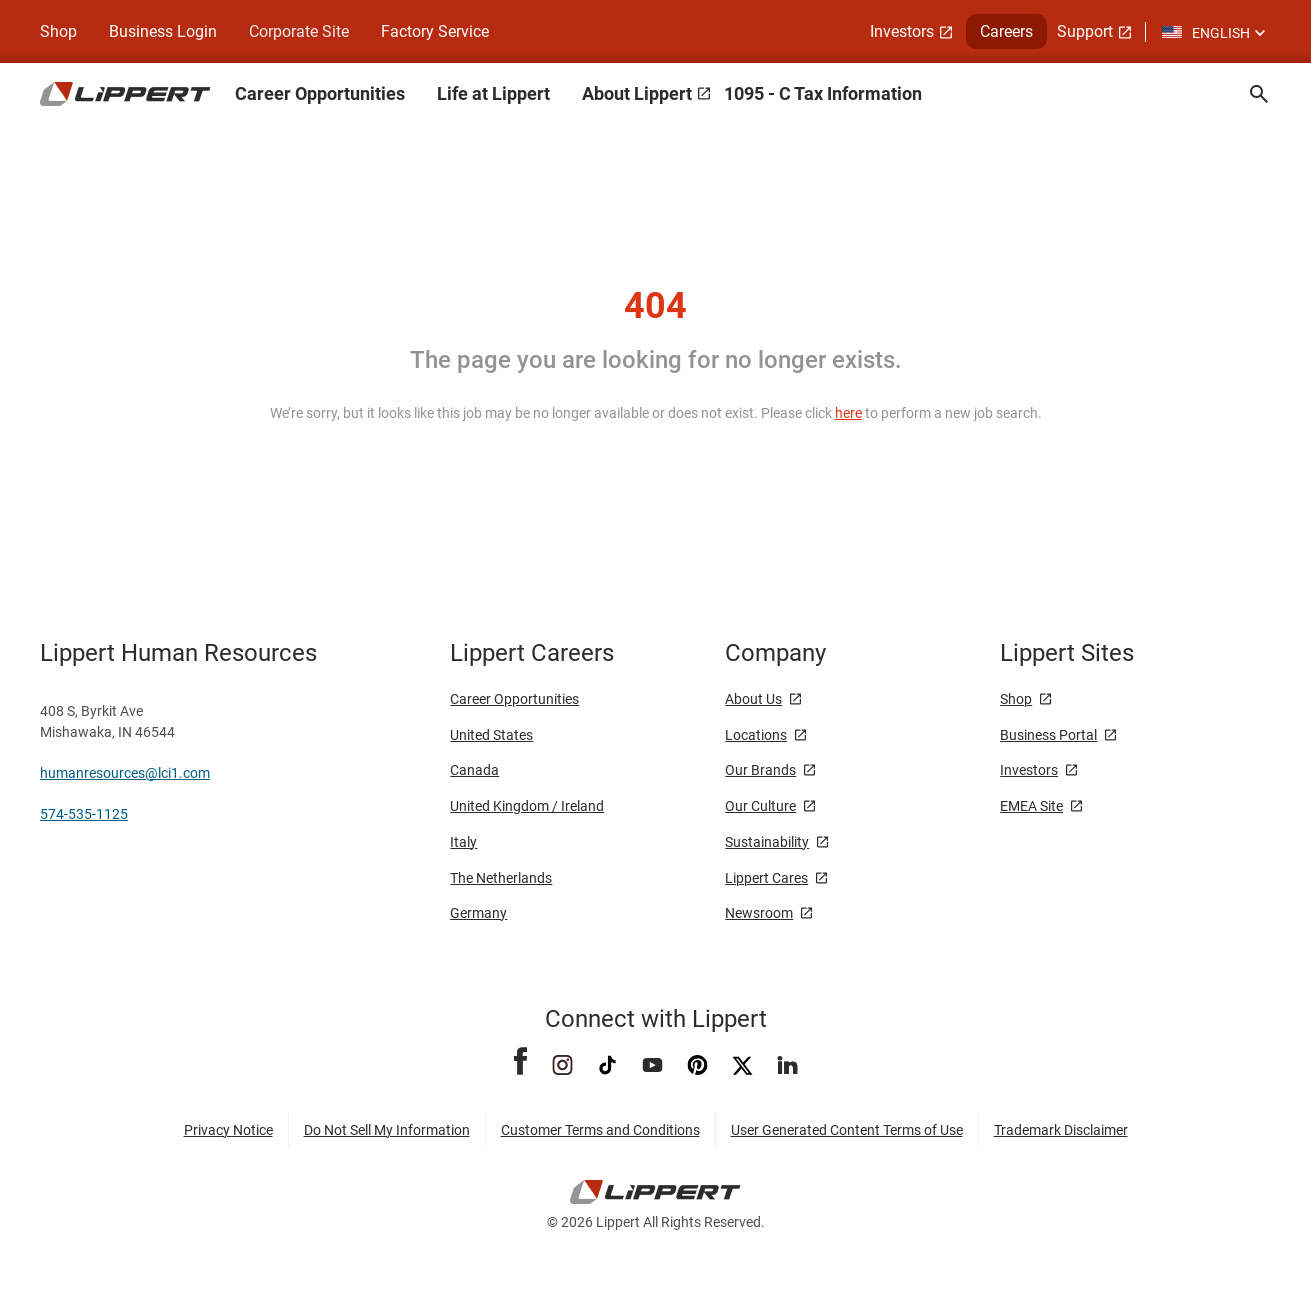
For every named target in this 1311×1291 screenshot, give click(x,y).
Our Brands (760, 770)
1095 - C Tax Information (823, 93)
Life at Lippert (493, 93)
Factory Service (435, 31)
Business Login (163, 31)
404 (655, 306)
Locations (756, 735)
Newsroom (759, 913)
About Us (753, 699)
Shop (58, 31)
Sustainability (767, 842)
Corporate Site (299, 31)
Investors (902, 31)
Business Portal (1048, 735)
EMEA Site (1031, 806)
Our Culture (760, 806)
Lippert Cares (766, 878)
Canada (474, 770)
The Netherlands (501, 878)
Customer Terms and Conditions (600, 1130)
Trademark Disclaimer (1061, 1130)
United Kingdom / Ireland (527, 806)
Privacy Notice (228, 1130)
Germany (478, 913)
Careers (1006, 31)
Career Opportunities (320, 93)
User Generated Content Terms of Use (847, 1130)
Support (1085, 31)
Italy (463, 842)
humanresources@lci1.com (125, 773)
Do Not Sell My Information (387, 1130)
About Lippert (637, 93)
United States (491, 735)
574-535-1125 (84, 814)
